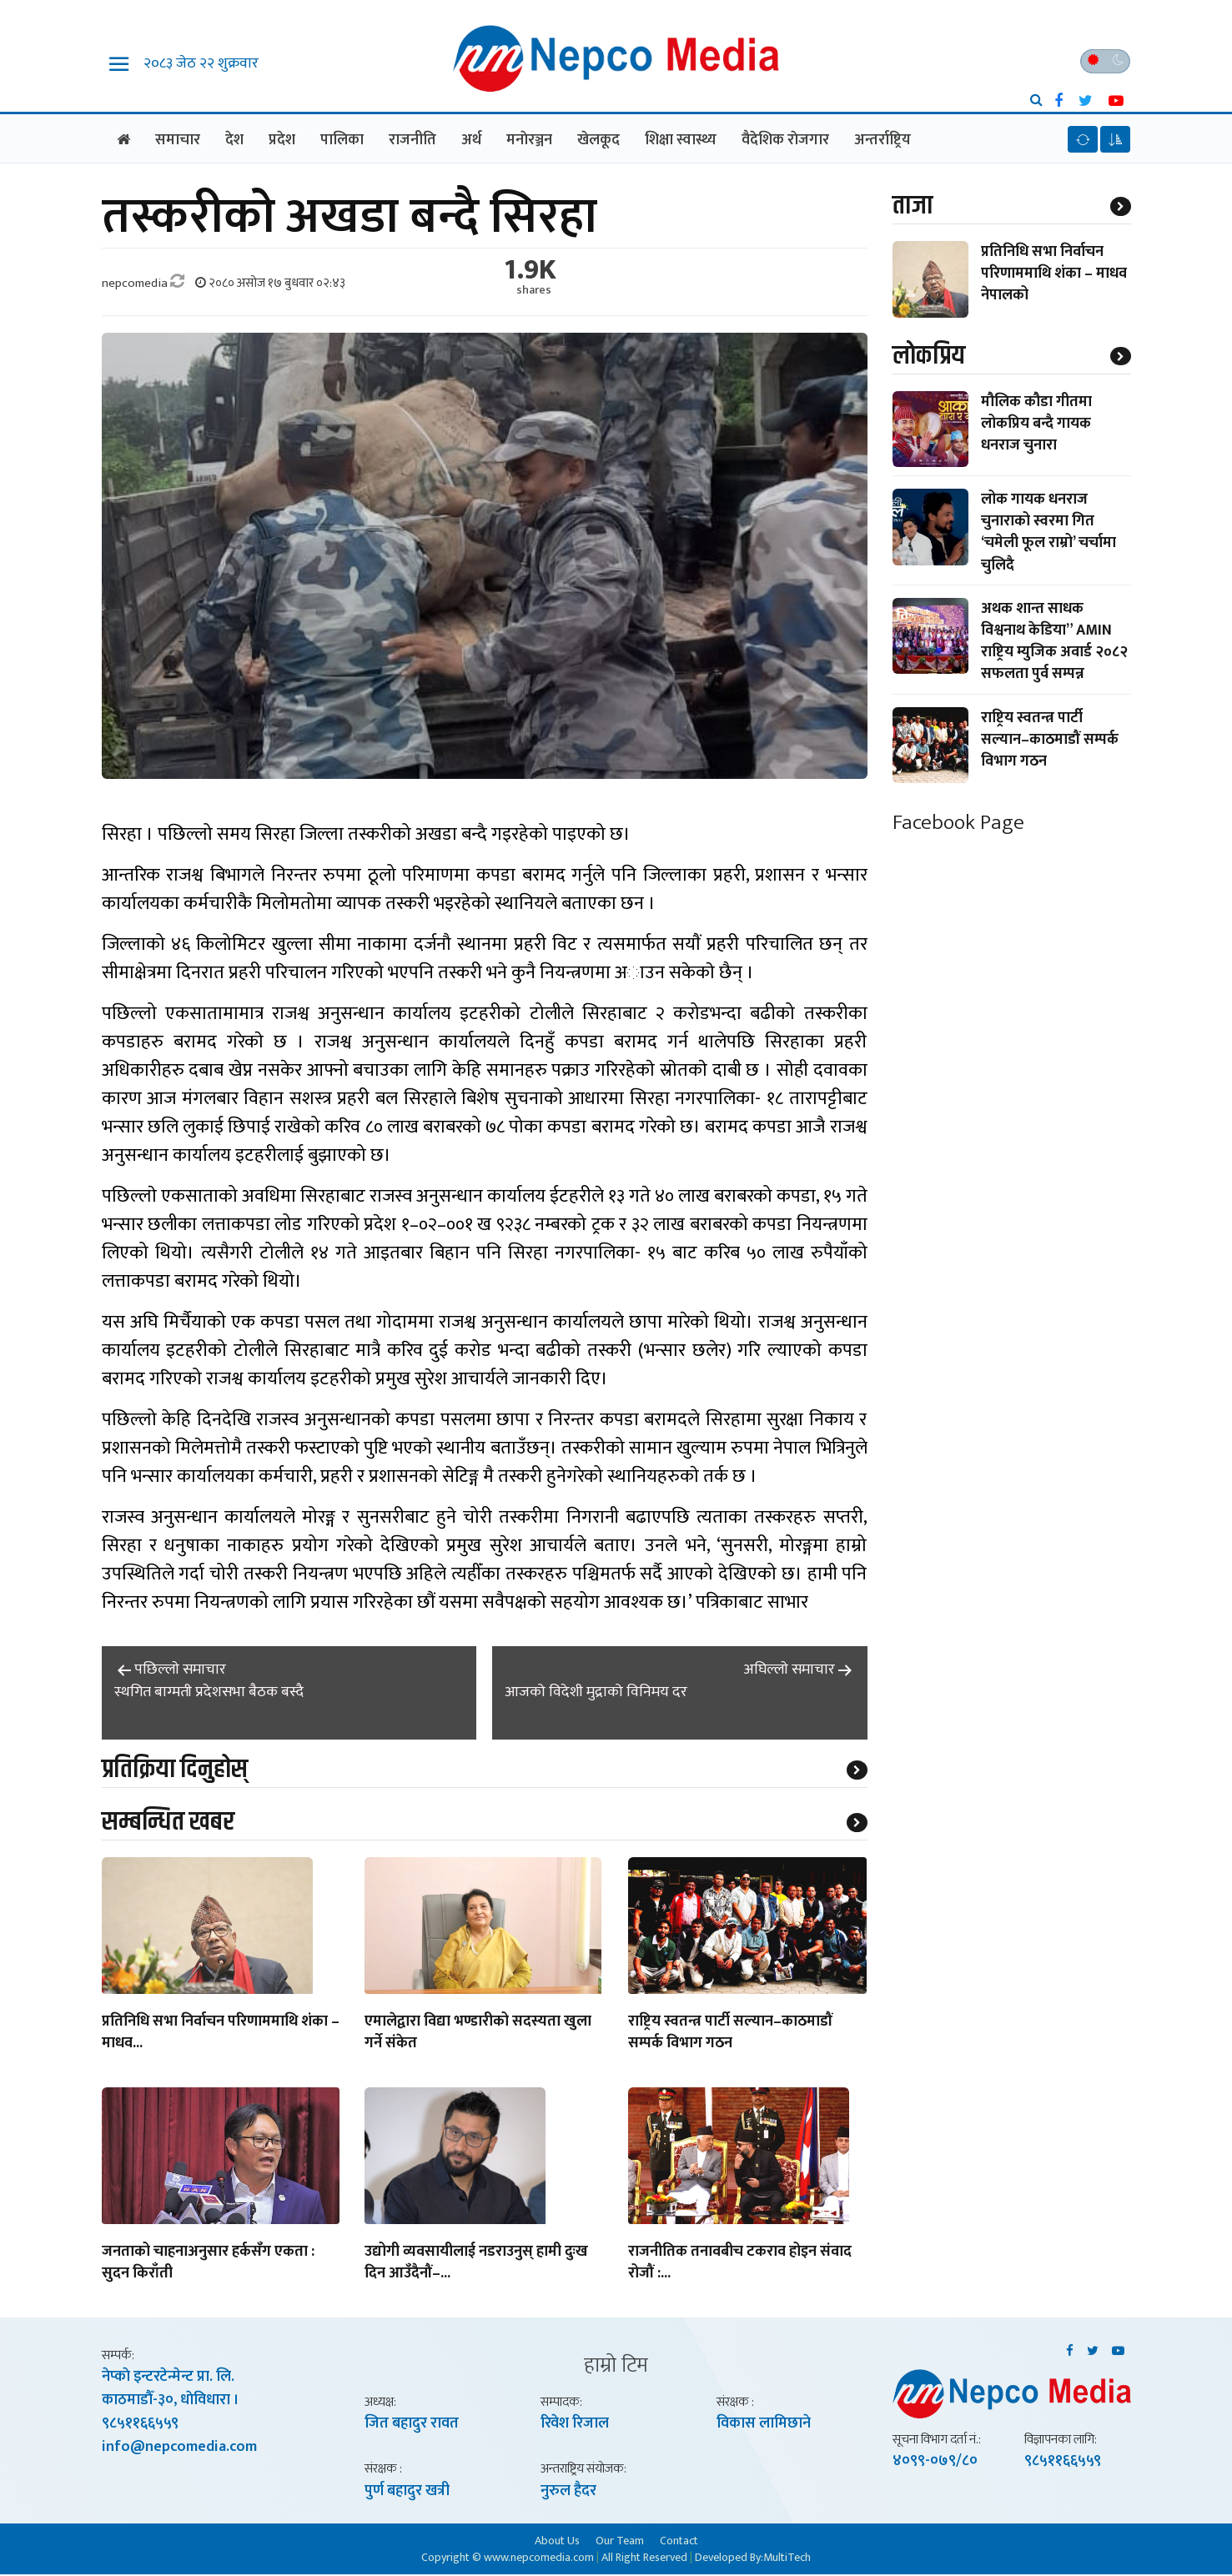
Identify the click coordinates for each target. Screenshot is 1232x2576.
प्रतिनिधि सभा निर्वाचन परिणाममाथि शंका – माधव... (220, 2034)
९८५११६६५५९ (140, 2426)
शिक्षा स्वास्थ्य (681, 140)
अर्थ (471, 140)
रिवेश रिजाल (575, 2425)
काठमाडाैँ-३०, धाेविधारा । (170, 2402)
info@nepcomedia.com (179, 2449)
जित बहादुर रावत (412, 2425)
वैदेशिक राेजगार (785, 140)
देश (234, 140)
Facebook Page (958, 824)
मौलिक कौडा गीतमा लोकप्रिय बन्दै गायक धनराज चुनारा (1036, 425)
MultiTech (787, 2558)
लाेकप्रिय (929, 357)
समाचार (177, 140)
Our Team (620, 2542)
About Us (557, 2542)
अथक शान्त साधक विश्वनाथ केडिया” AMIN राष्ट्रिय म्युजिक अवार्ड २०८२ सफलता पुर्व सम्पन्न (1054, 643)
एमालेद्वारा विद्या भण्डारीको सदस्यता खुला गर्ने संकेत (478, 2034)
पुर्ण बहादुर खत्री (407, 2492)
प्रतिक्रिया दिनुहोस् (175, 1770)
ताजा (913, 206)
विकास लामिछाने (764, 2425)
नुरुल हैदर (568, 2492)
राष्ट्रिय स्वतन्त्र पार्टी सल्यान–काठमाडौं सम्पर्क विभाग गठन (730, 2034)
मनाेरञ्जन (529, 140)
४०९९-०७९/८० (935, 2462)
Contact (679, 2542)
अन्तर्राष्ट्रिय (882, 140)
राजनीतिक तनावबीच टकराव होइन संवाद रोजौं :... (740, 2264)
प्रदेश (282, 140)
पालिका (342, 140)
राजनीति (412, 140)
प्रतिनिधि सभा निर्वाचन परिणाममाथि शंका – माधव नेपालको (1054, 274)
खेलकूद (598, 140)
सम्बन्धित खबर (168, 1823)
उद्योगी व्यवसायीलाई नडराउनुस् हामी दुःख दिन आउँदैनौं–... (476, 2264)
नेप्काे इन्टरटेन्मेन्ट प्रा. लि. (168, 2379)
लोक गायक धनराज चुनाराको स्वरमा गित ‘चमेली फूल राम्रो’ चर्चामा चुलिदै (1048, 534)
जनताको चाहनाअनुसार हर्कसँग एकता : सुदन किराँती (208, 2264)
